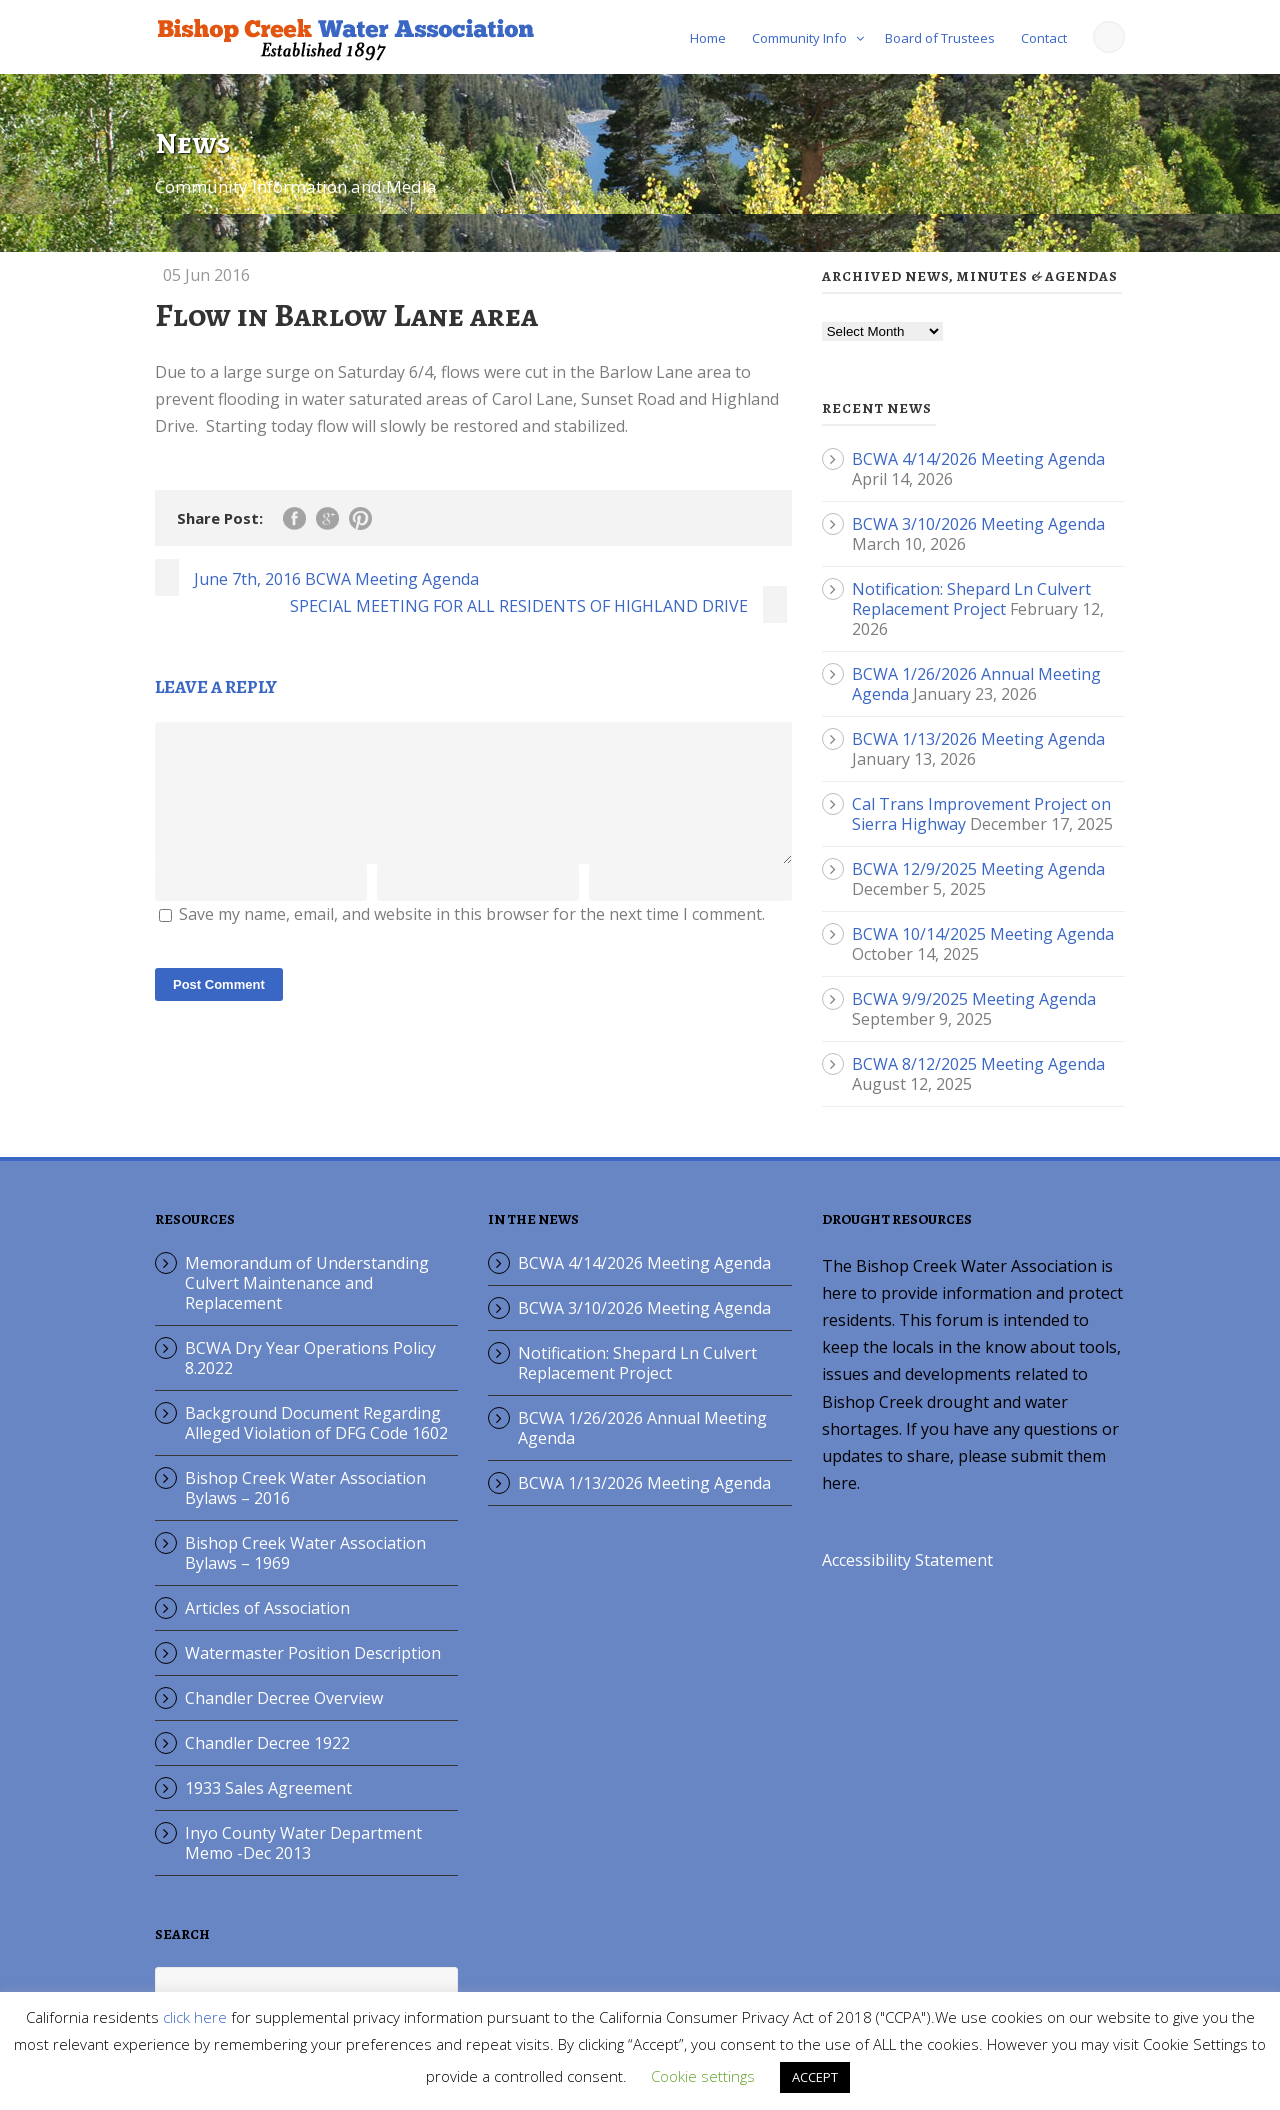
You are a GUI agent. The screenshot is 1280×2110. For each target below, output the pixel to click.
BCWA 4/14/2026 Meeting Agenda (978, 459)
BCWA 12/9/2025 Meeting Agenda (978, 869)
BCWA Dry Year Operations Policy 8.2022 (310, 1358)
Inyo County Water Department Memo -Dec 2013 (303, 1843)
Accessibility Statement (907, 1560)
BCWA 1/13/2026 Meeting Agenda (978, 739)
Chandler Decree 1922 (267, 1743)
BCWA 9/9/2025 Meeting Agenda (974, 999)
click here (195, 2017)
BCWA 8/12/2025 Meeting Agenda (978, 1064)
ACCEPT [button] (815, 2077)
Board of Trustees (940, 38)
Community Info (799, 38)
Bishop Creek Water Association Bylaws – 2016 (305, 1488)
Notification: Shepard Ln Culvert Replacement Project (971, 599)
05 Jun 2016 (206, 275)
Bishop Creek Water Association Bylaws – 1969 (305, 1553)
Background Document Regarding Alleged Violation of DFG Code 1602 (316, 1423)
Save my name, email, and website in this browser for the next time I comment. (472, 938)
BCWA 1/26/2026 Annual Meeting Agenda (642, 1428)
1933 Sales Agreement (268, 1788)
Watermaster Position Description (313, 1653)
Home (708, 38)
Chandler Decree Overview (284, 1698)
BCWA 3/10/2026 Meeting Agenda (978, 524)
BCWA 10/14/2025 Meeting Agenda (983, 934)
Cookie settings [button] (703, 2076)
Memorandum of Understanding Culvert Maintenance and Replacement (307, 1283)
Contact (1044, 38)
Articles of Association (267, 1608)
